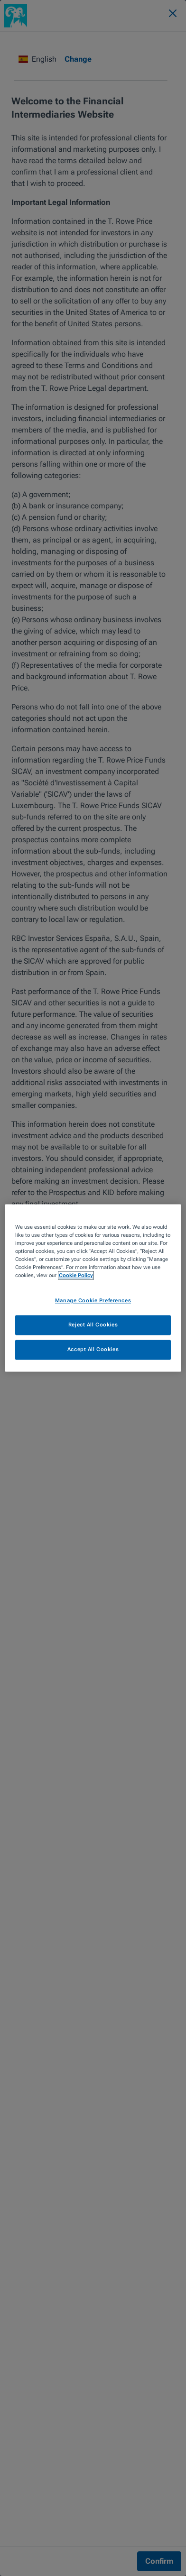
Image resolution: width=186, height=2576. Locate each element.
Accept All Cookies (93, 1349)
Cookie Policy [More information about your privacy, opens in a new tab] (76, 1275)
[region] (93, 1287)
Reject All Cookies (93, 1325)
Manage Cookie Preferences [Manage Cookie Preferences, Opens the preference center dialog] (93, 1300)
